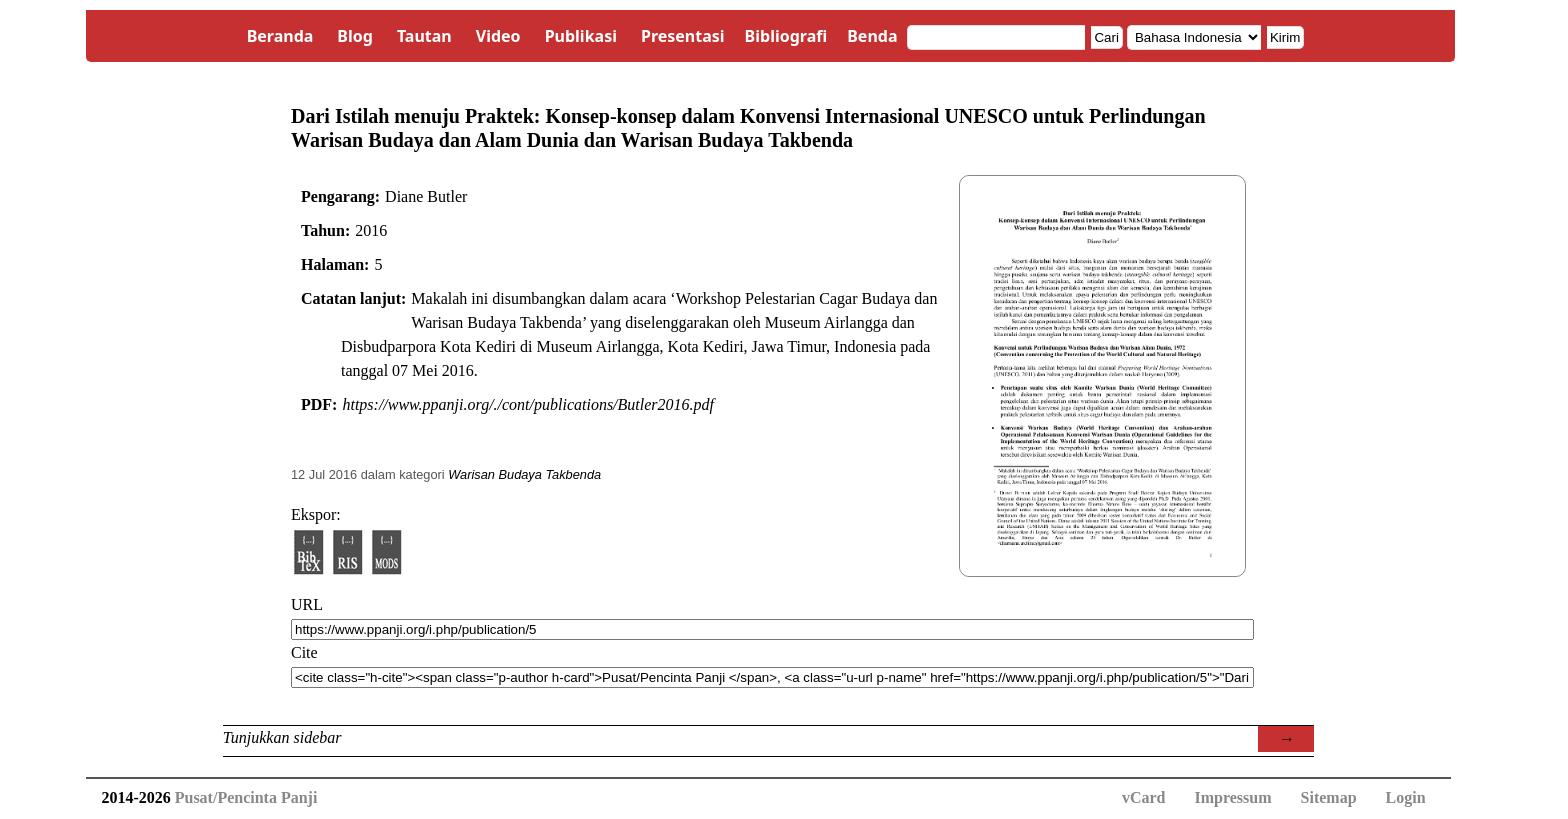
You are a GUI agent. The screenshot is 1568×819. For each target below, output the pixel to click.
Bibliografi (786, 36)
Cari (1106, 37)
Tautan (424, 36)
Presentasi (683, 36)
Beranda (280, 36)
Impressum (1232, 797)
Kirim (1285, 37)
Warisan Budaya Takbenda (524, 474)
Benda (872, 36)
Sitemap (1329, 797)
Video (498, 36)
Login (1406, 797)
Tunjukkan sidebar (282, 737)
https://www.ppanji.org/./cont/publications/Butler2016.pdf (528, 404)
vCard (1144, 797)
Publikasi (581, 36)
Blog (355, 36)
